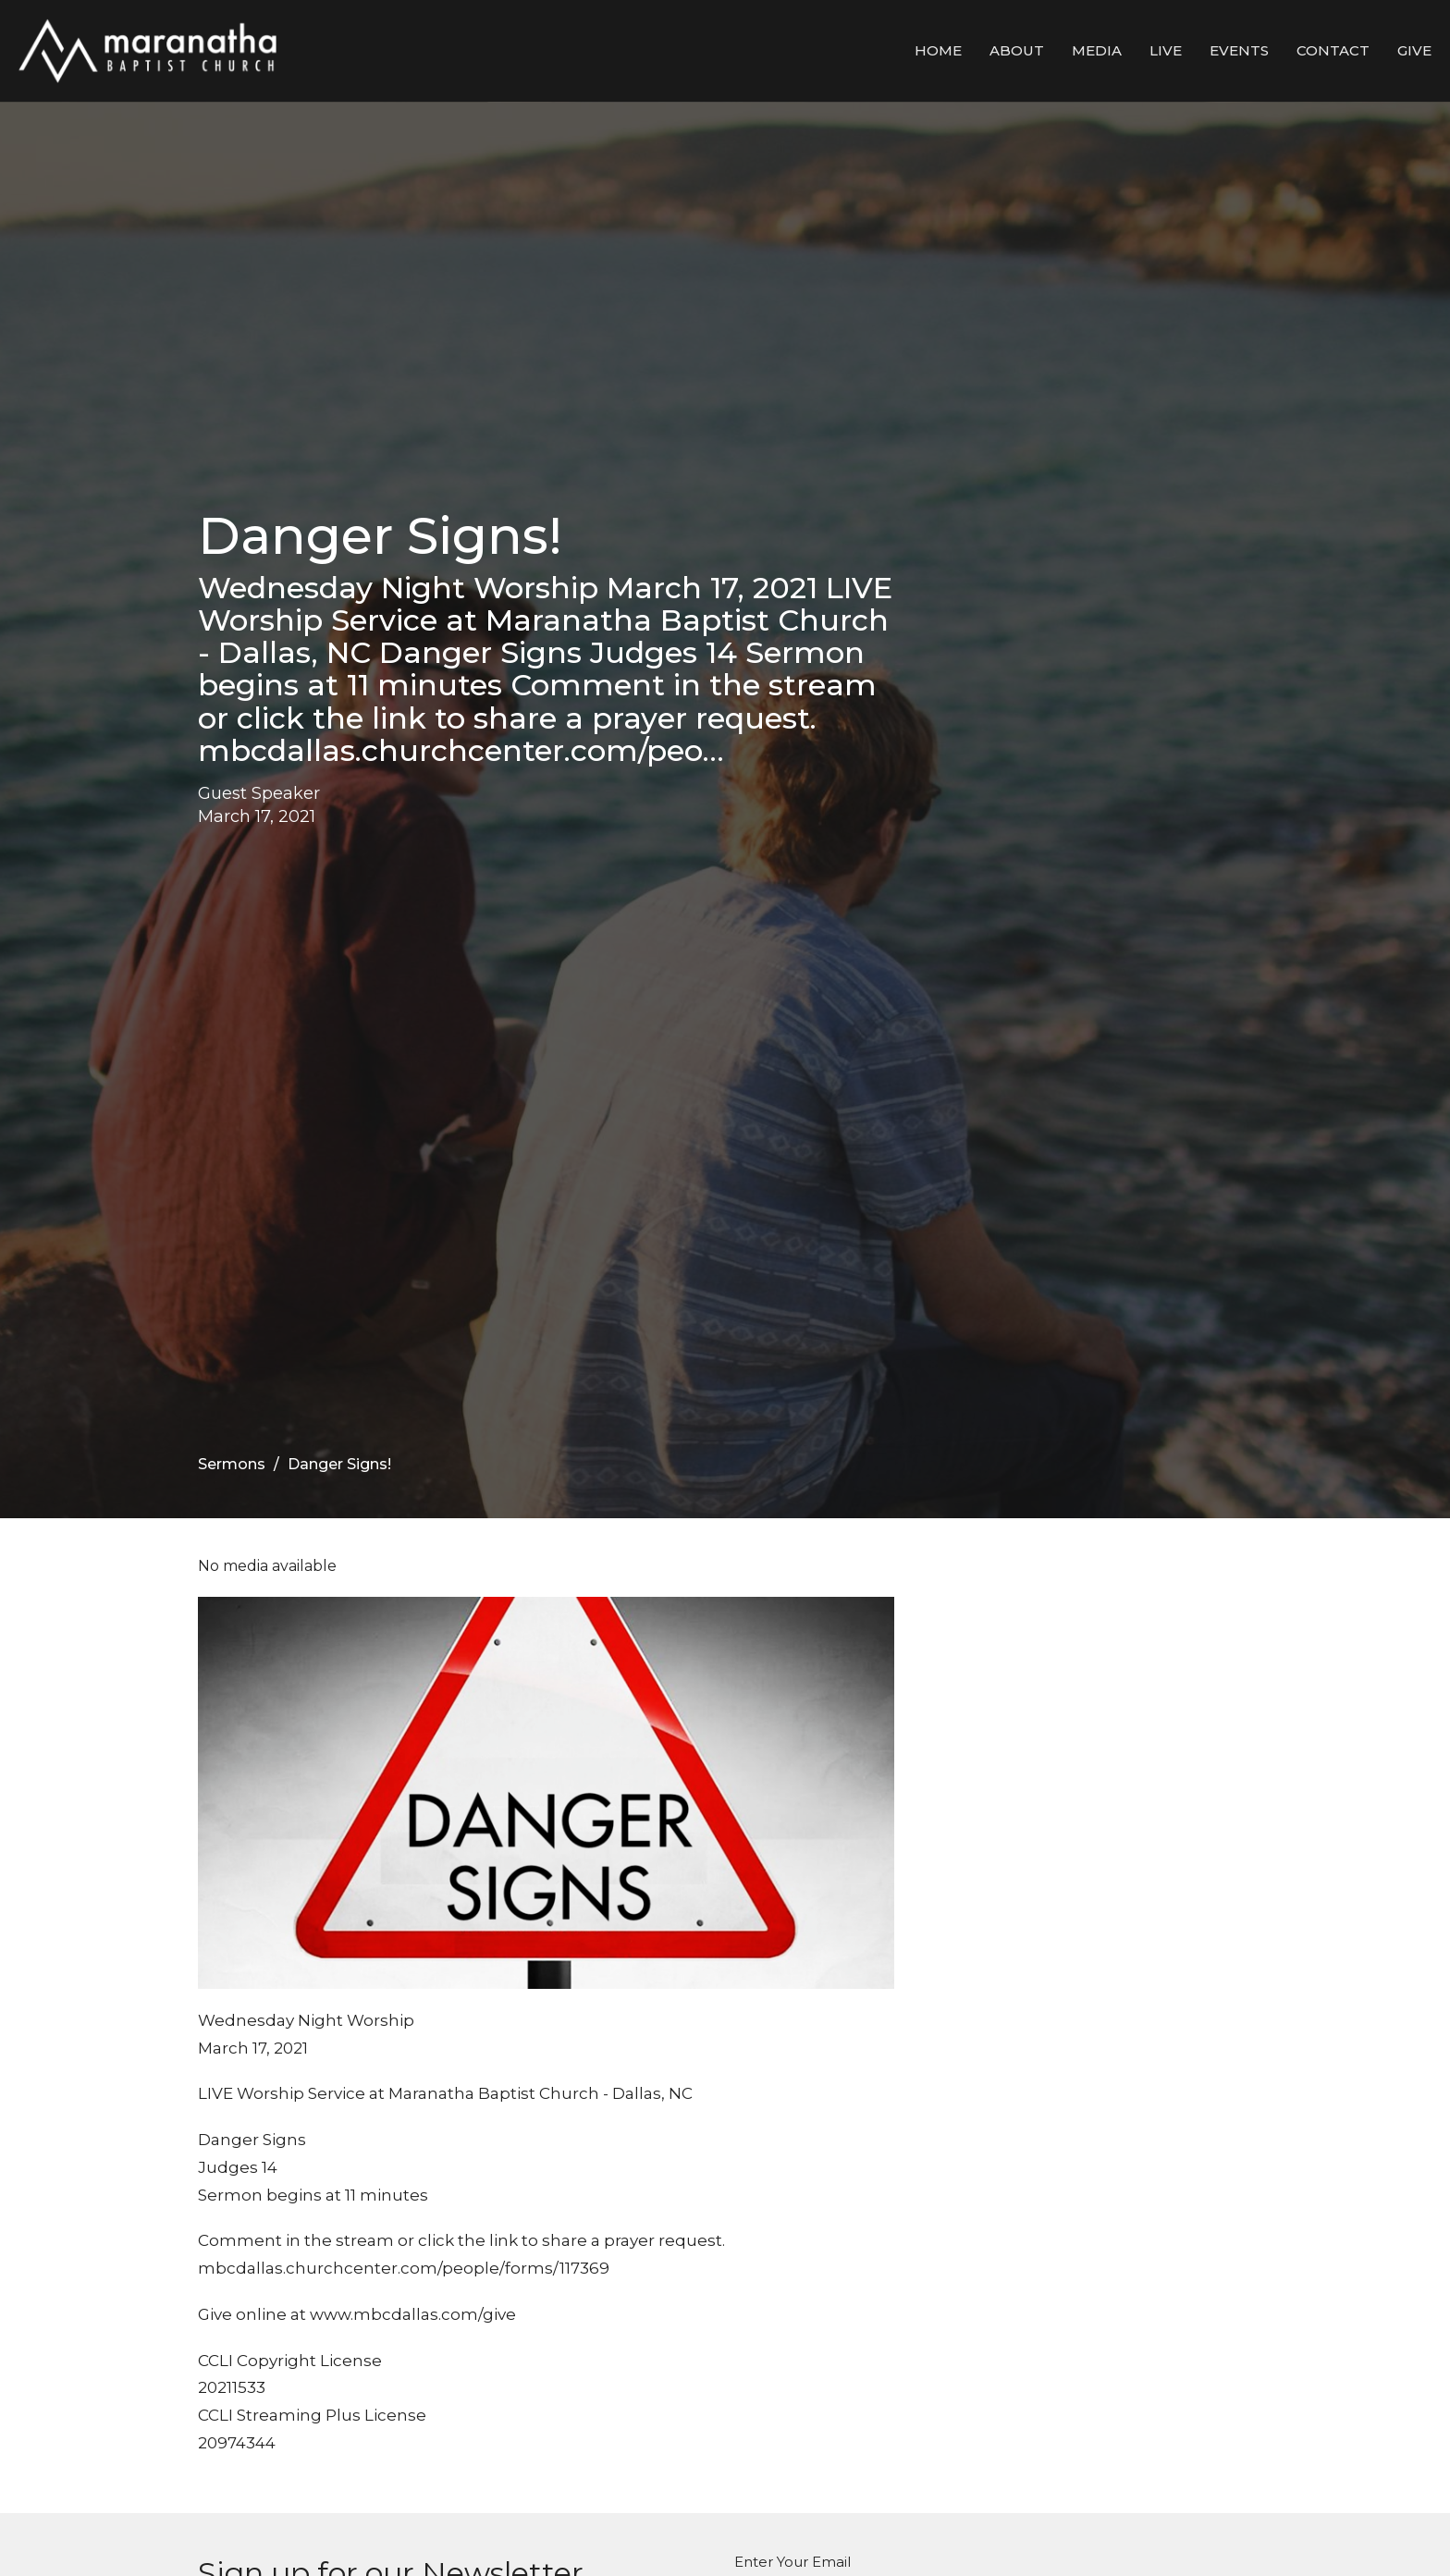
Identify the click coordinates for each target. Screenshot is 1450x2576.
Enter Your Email (792, 2561)
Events (1239, 50)
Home (938, 50)
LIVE (1165, 50)
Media (1097, 50)
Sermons (231, 1464)
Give (1414, 50)
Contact (1333, 50)
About (1016, 50)
